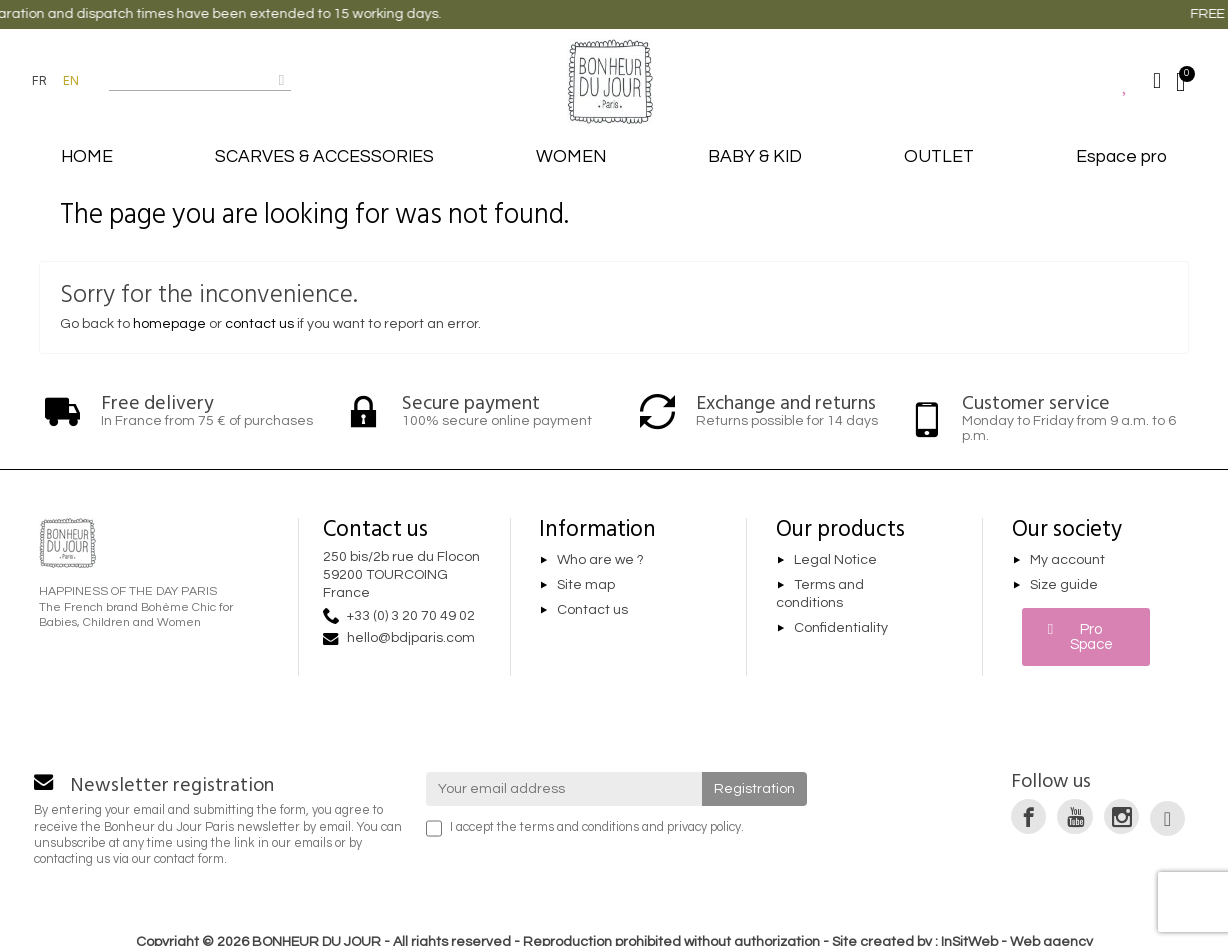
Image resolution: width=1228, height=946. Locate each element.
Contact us (592, 610)
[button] (1086, 637)
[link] (1028, 816)
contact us (259, 324)
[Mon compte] (1157, 81)
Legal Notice (835, 560)
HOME (87, 157)
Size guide (1064, 585)
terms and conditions (579, 827)
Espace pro (1121, 157)
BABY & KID (755, 157)
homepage (169, 324)
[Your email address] (564, 789)
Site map (586, 585)
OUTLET (939, 157)
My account (1067, 560)
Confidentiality (841, 628)
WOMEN (571, 157)
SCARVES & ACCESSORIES (324, 157)
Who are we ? (600, 560)
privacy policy (704, 827)
